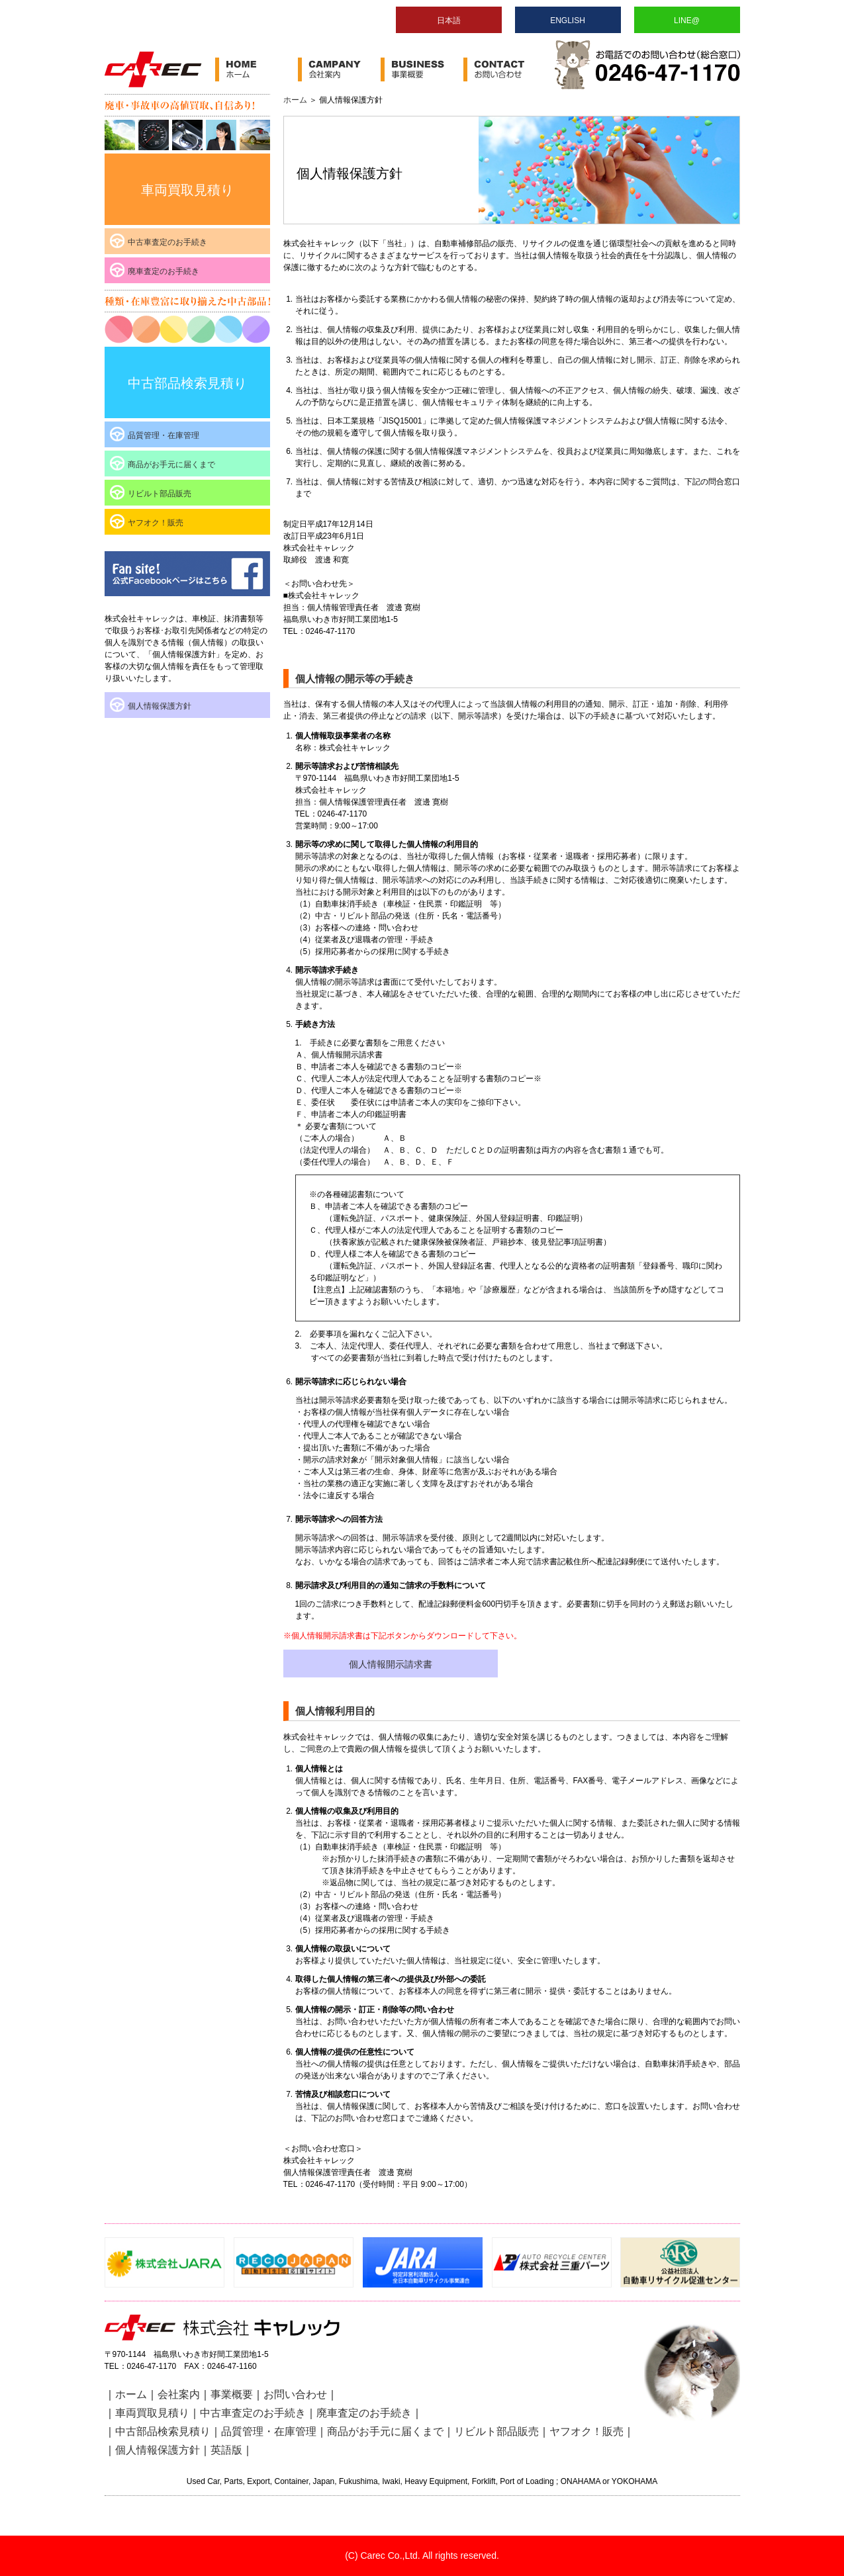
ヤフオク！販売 (155, 522)
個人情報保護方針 (159, 706)
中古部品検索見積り (187, 383)
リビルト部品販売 (159, 493)
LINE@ (687, 20)
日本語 (449, 20)
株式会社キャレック (153, 69)
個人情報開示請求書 (390, 1664)
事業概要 (232, 2394)
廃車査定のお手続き (163, 271)
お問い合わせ (504, 69)
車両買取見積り (187, 190)
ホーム (256, 69)
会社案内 (339, 69)
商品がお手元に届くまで (171, 464)
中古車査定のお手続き (167, 242)
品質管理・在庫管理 (163, 435)
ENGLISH (567, 20)
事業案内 (422, 69)
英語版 (226, 2450)
